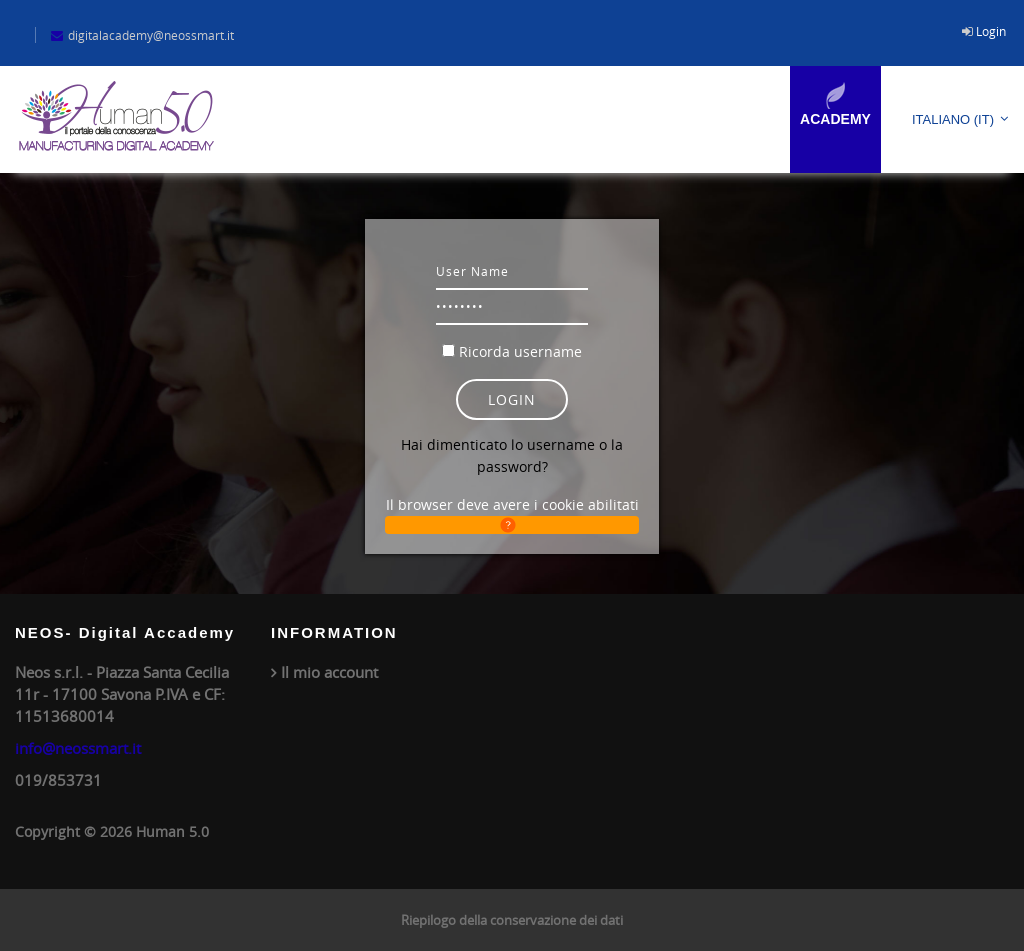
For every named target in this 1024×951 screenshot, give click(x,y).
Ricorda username (520, 351)
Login (991, 31)
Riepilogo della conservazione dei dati (512, 920)
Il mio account (329, 672)
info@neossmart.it (78, 748)
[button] (512, 525)
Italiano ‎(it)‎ (953, 119)
